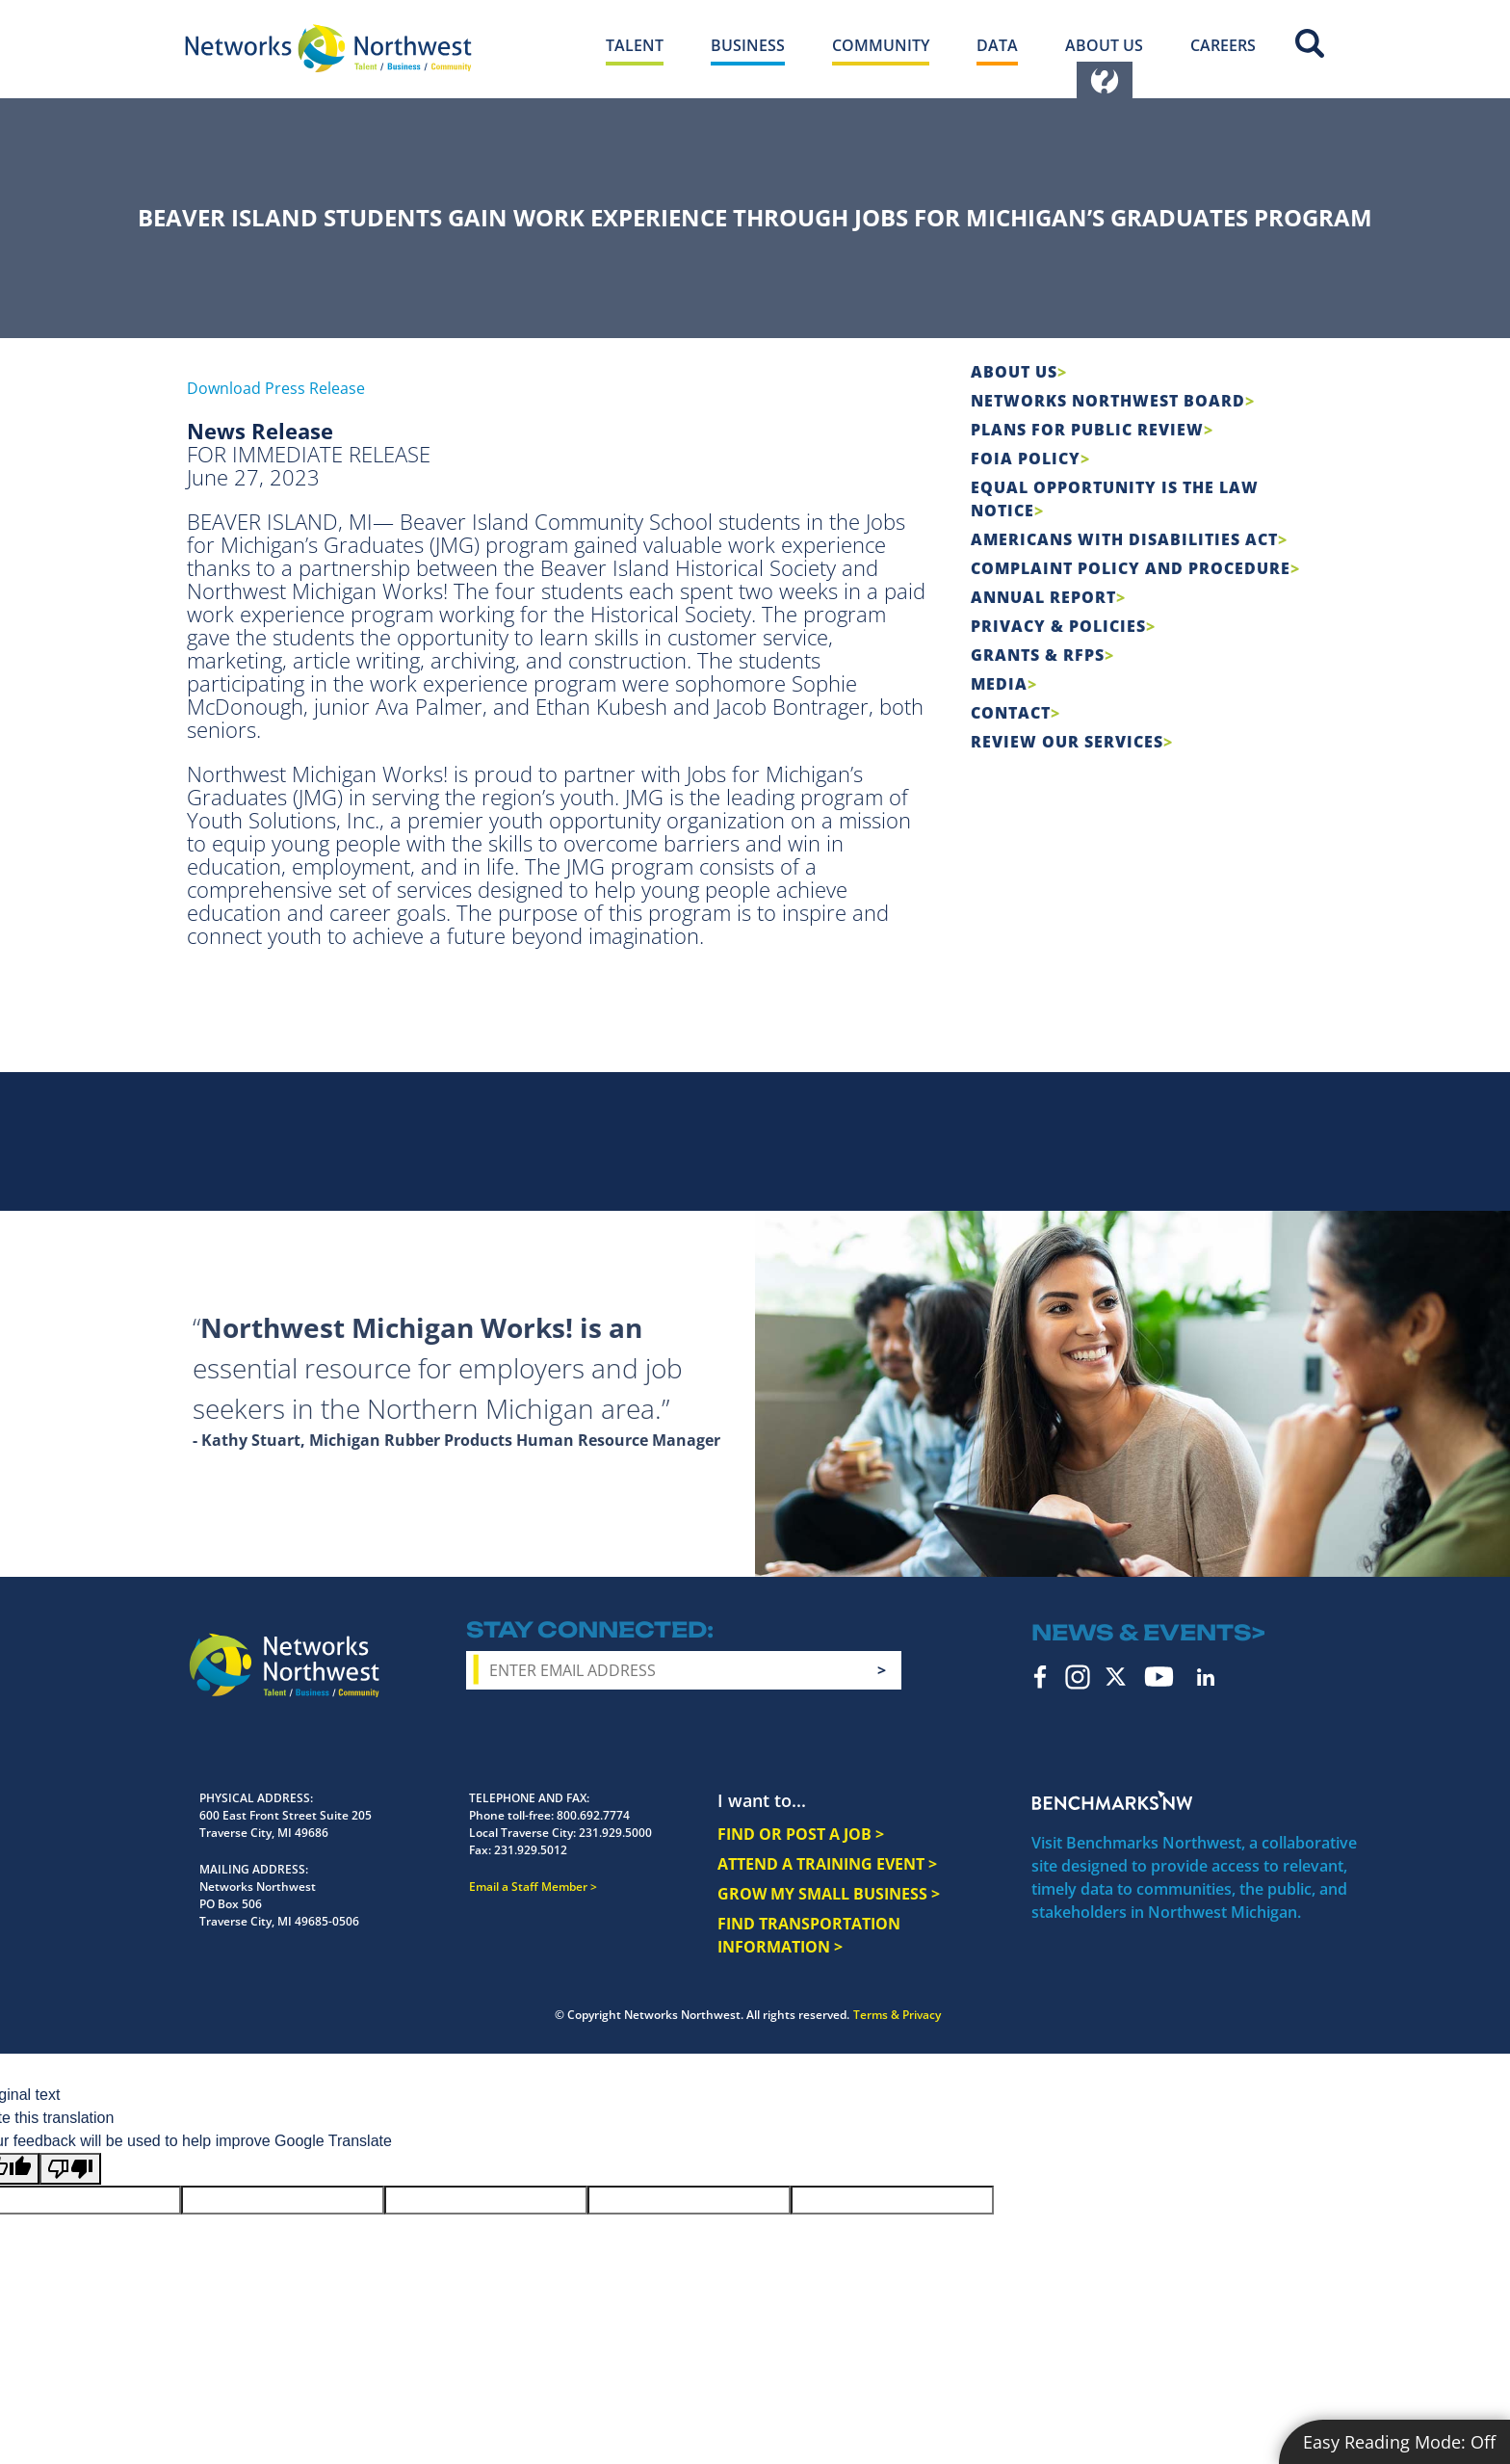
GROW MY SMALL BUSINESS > (828, 1893)
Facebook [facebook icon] (1040, 1677)
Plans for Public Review (1087, 429)
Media (999, 684)
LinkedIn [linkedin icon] (1206, 1677)
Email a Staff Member (528, 1886)
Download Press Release (276, 388)
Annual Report (1043, 597)
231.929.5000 (615, 1832)
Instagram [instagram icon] (1077, 1677)
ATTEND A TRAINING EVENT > (827, 1863)
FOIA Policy (1025, 458)
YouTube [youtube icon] (1159, 1676)
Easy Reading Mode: (1399, 2441)
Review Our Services (1067, 741)
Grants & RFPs (1038, 655)
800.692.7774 (593, 1815)
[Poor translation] (70, 2169)
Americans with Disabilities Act (1124, 539)
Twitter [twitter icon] (1115, 1676)
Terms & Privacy (897, 2014)
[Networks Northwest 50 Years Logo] (328, 48)
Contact (1011, 712)
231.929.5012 (530, 1850)
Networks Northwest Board (1108, 400)
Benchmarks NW (1112, 1800)
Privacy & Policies (1058, 626)
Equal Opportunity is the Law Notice (1115, 499)
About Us (1014, 371)
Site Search (1310, 43)
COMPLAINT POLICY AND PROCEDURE (1130, 568)
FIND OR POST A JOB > (800, 1834)
